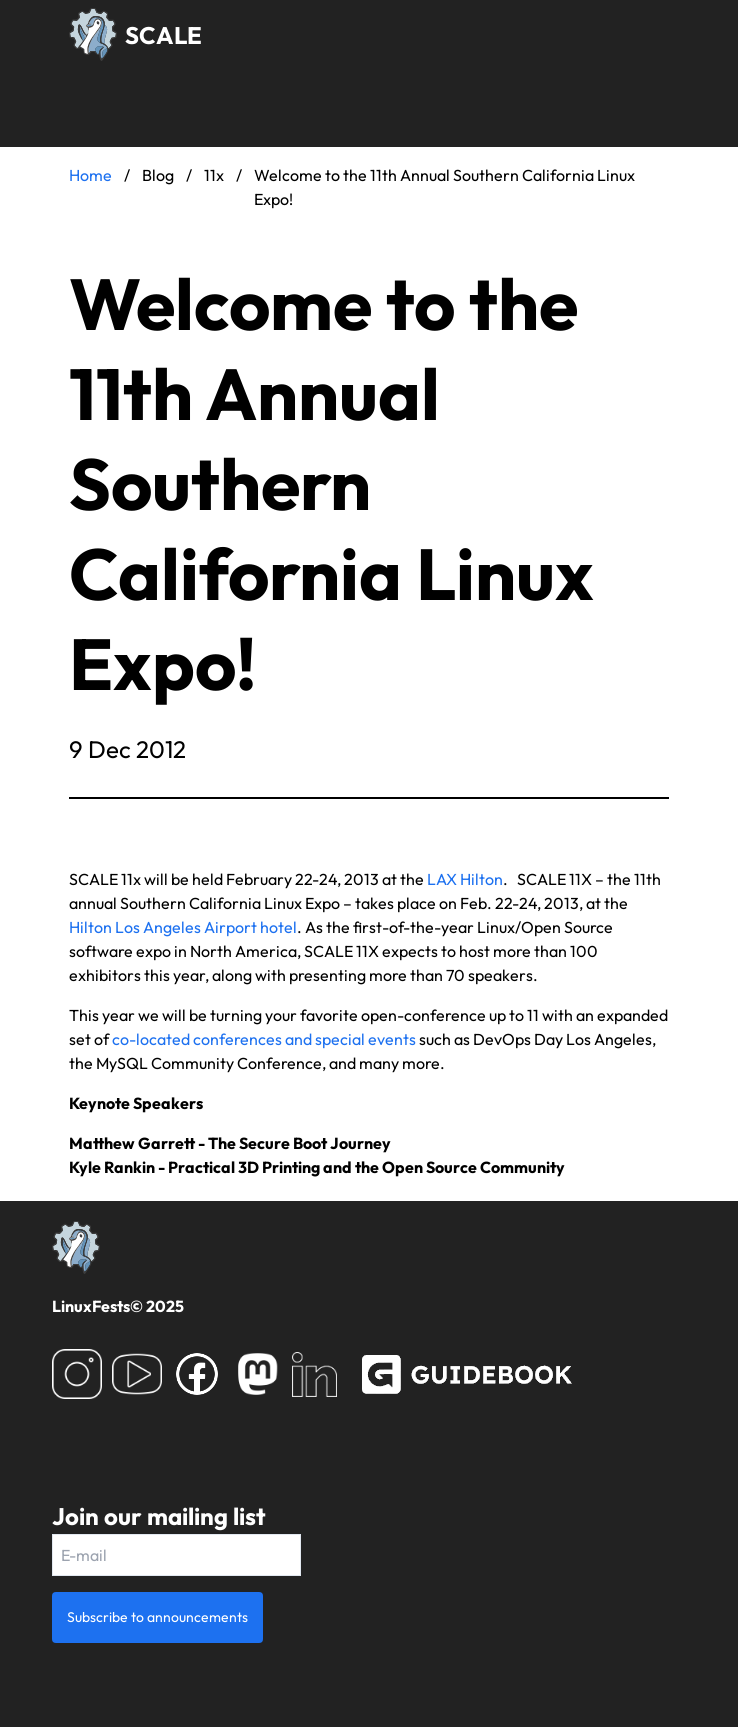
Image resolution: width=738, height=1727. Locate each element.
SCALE (163, 35)
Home (90, 175)
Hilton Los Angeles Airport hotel (183, 927)
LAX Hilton (465, 879)
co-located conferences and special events (264, 1039)
